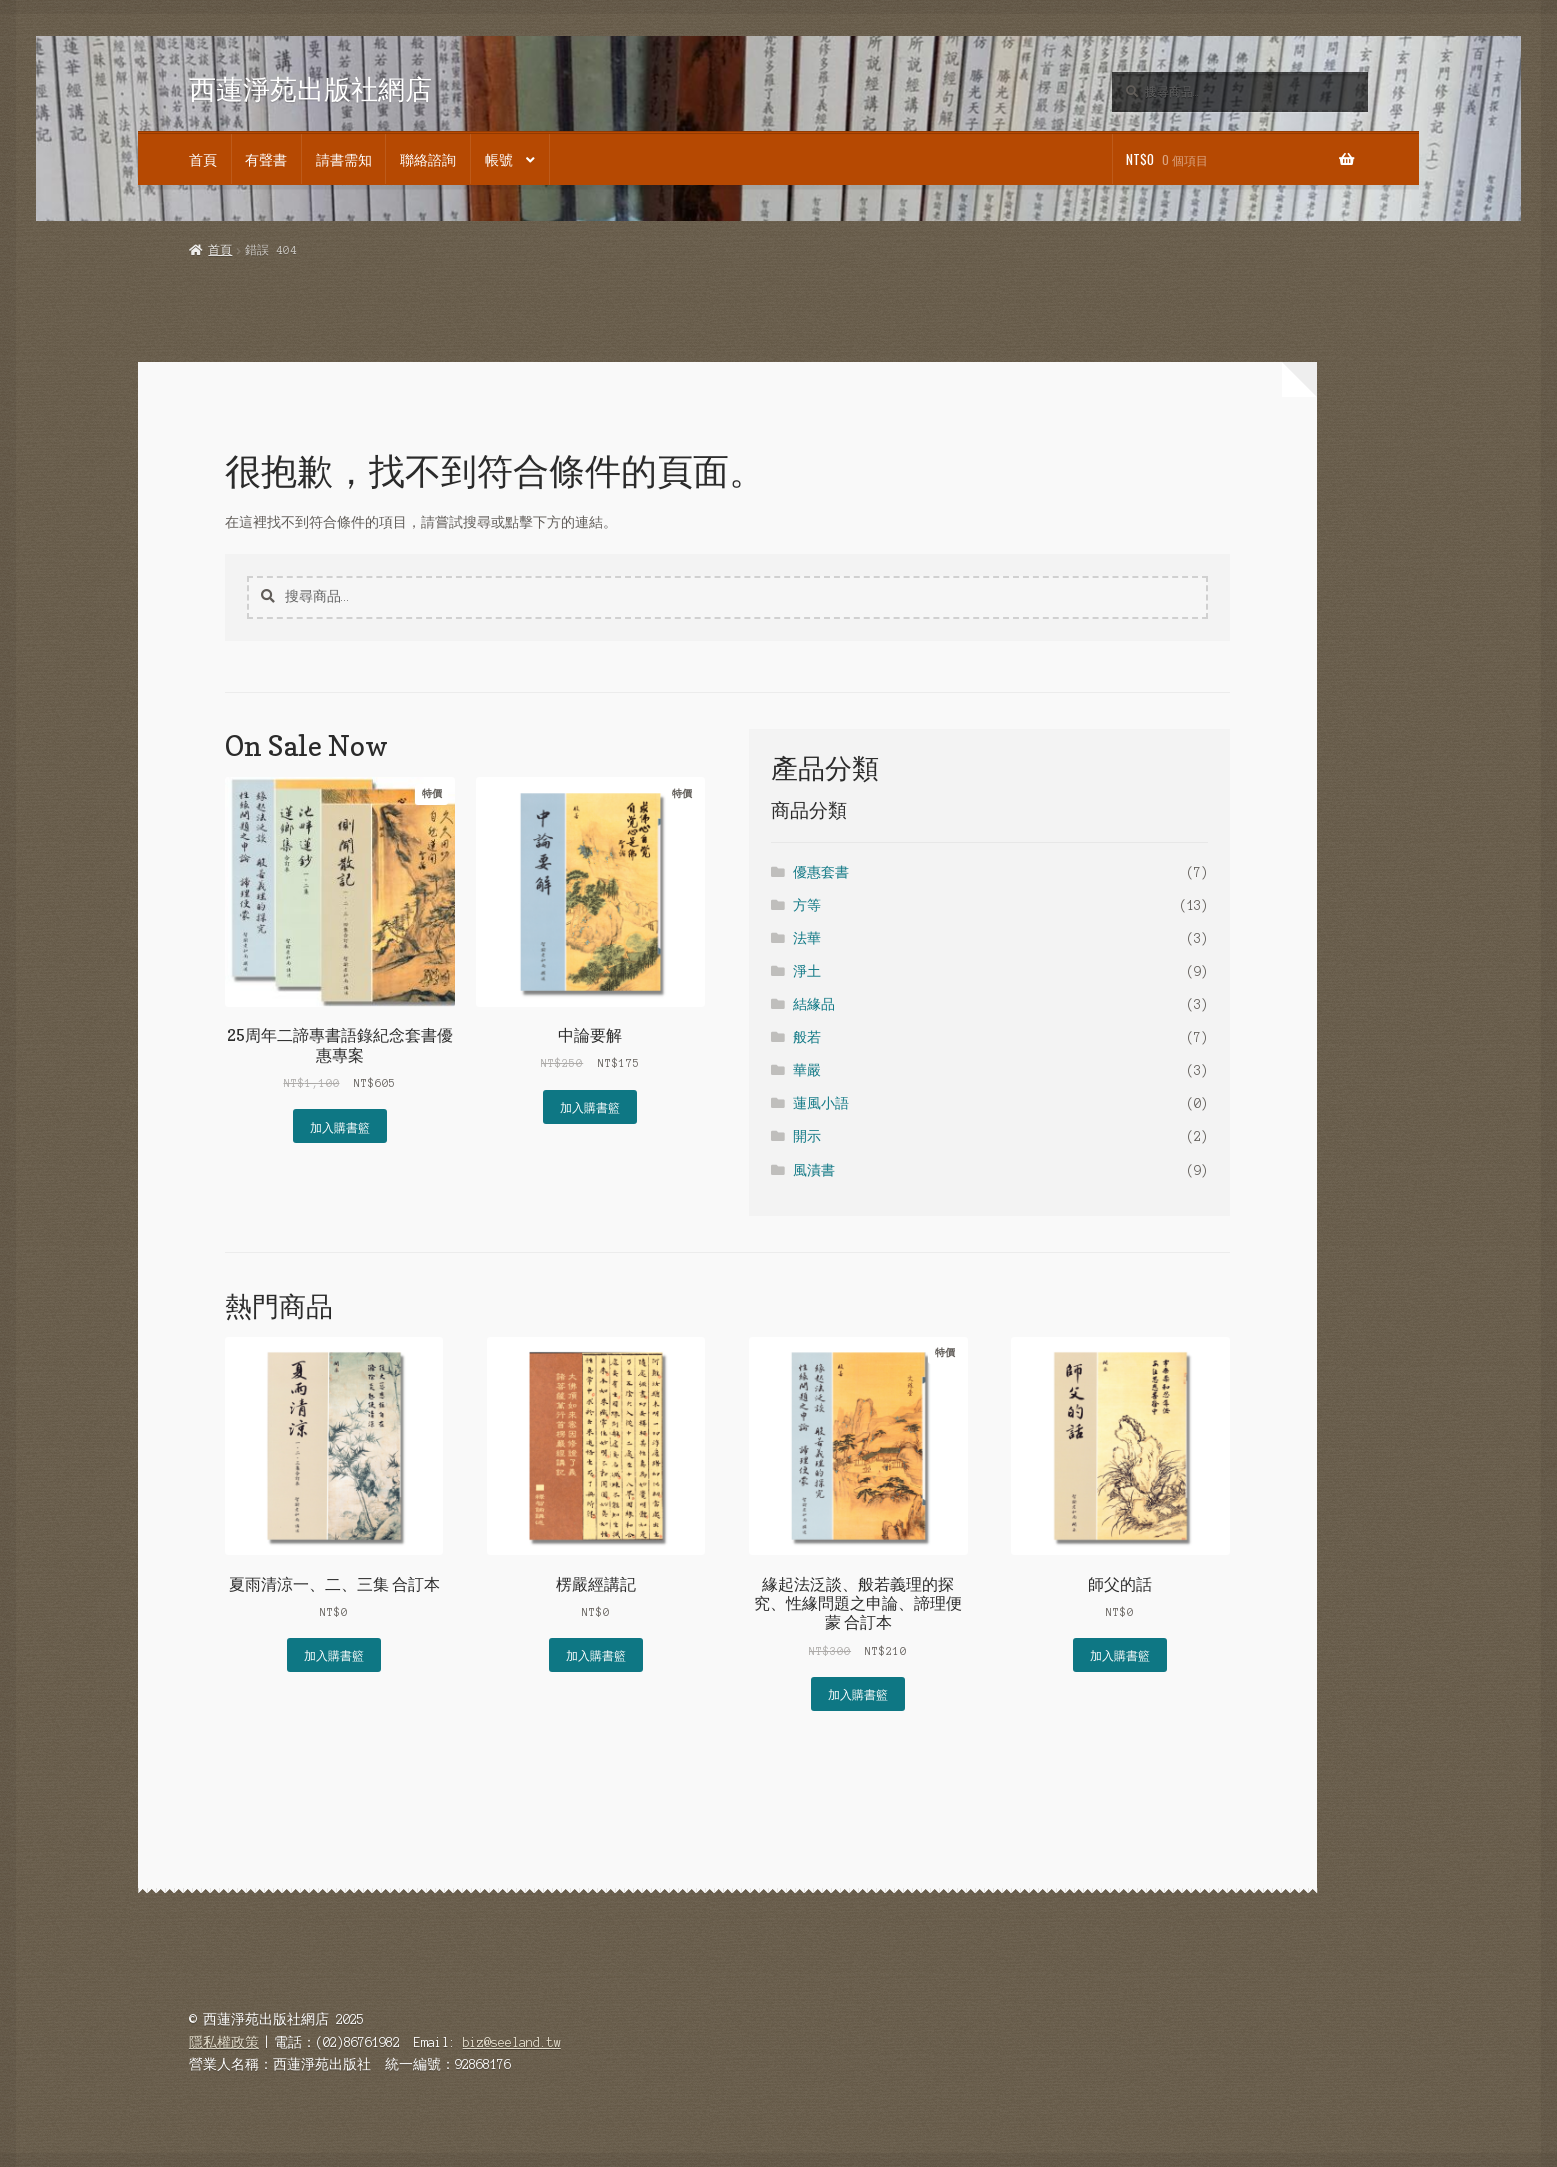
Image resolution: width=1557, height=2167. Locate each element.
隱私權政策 (224, 2042)
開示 (807, 1136)
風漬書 (814, 1170)
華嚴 (807, 1070)
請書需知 (344, 159)
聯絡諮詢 (428, 159)
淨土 (807, 971)
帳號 (499, 159)
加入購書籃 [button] (340, 1126)
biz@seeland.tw (512, 2042)
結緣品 (814, 1004)
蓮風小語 (821, 1103)
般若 (807, 1037)
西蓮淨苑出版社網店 (310, 88)
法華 (807, 938)
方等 (807, 905)
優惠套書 (821, 872)
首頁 (203, 159)
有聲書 (266, 159)
